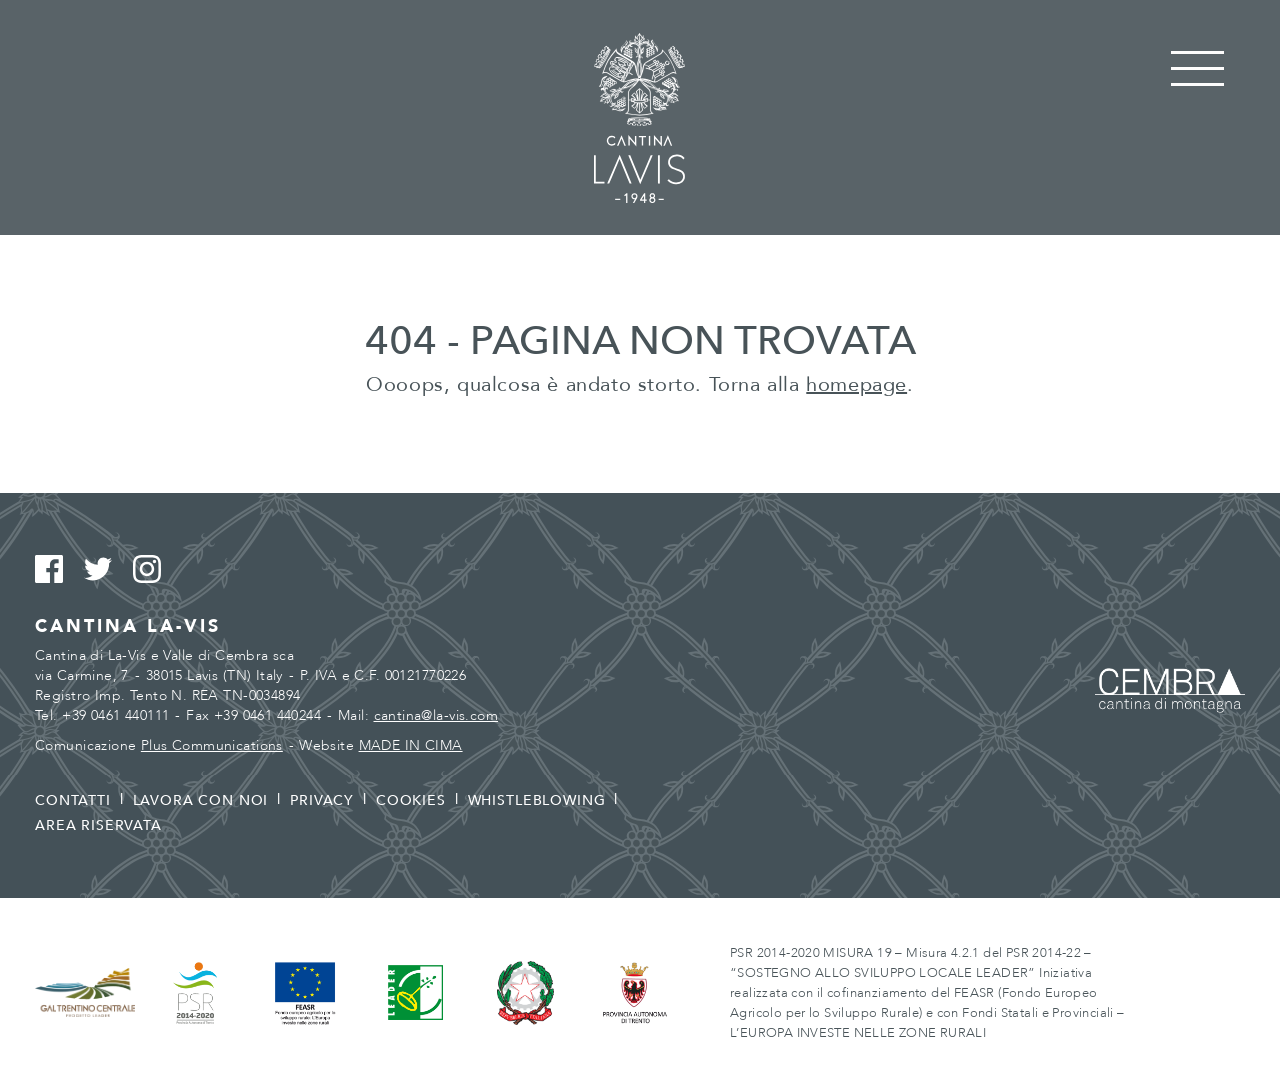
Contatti (73, 800)
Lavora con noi (201, 800)
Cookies (411, 800)
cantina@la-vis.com (436, 715)
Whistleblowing (537, 800)
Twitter (106, 570)
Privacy (322, 800)
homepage (856, 384)
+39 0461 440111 (115, 715)
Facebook (57, 570)
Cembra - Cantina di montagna (1170, 690)
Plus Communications (212, 745)
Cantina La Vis (640, 118)
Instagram (155, 570)
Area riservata (98, 825)
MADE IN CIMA (411, 745)
